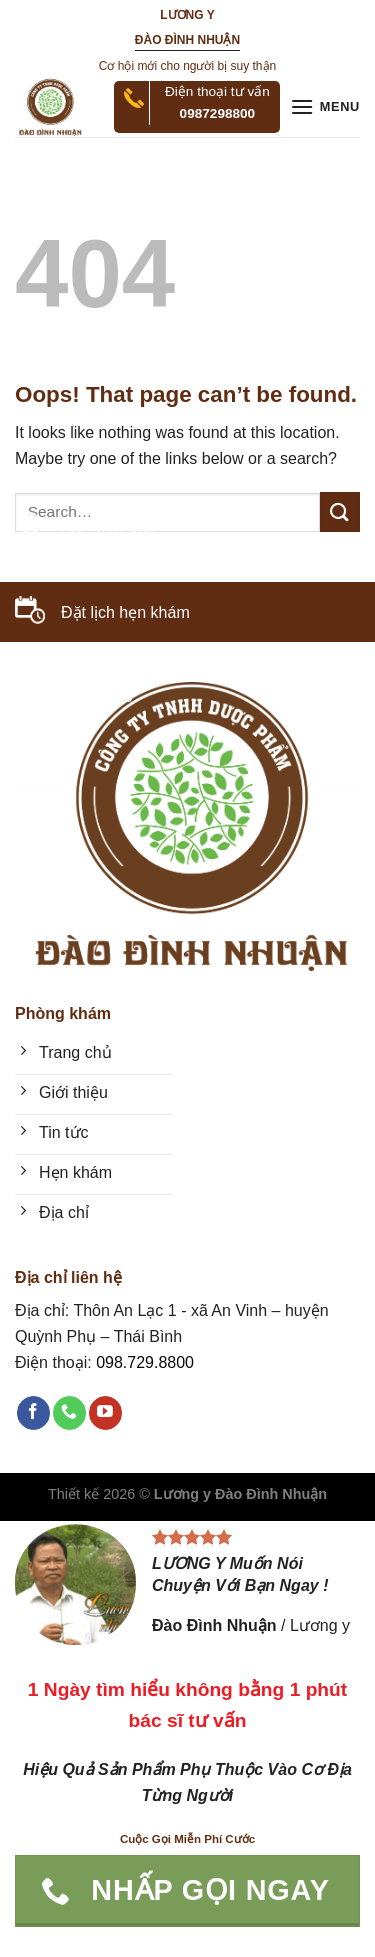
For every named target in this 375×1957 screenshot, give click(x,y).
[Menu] (325, 106)
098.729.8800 (84, 696)
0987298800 (218, 113)
